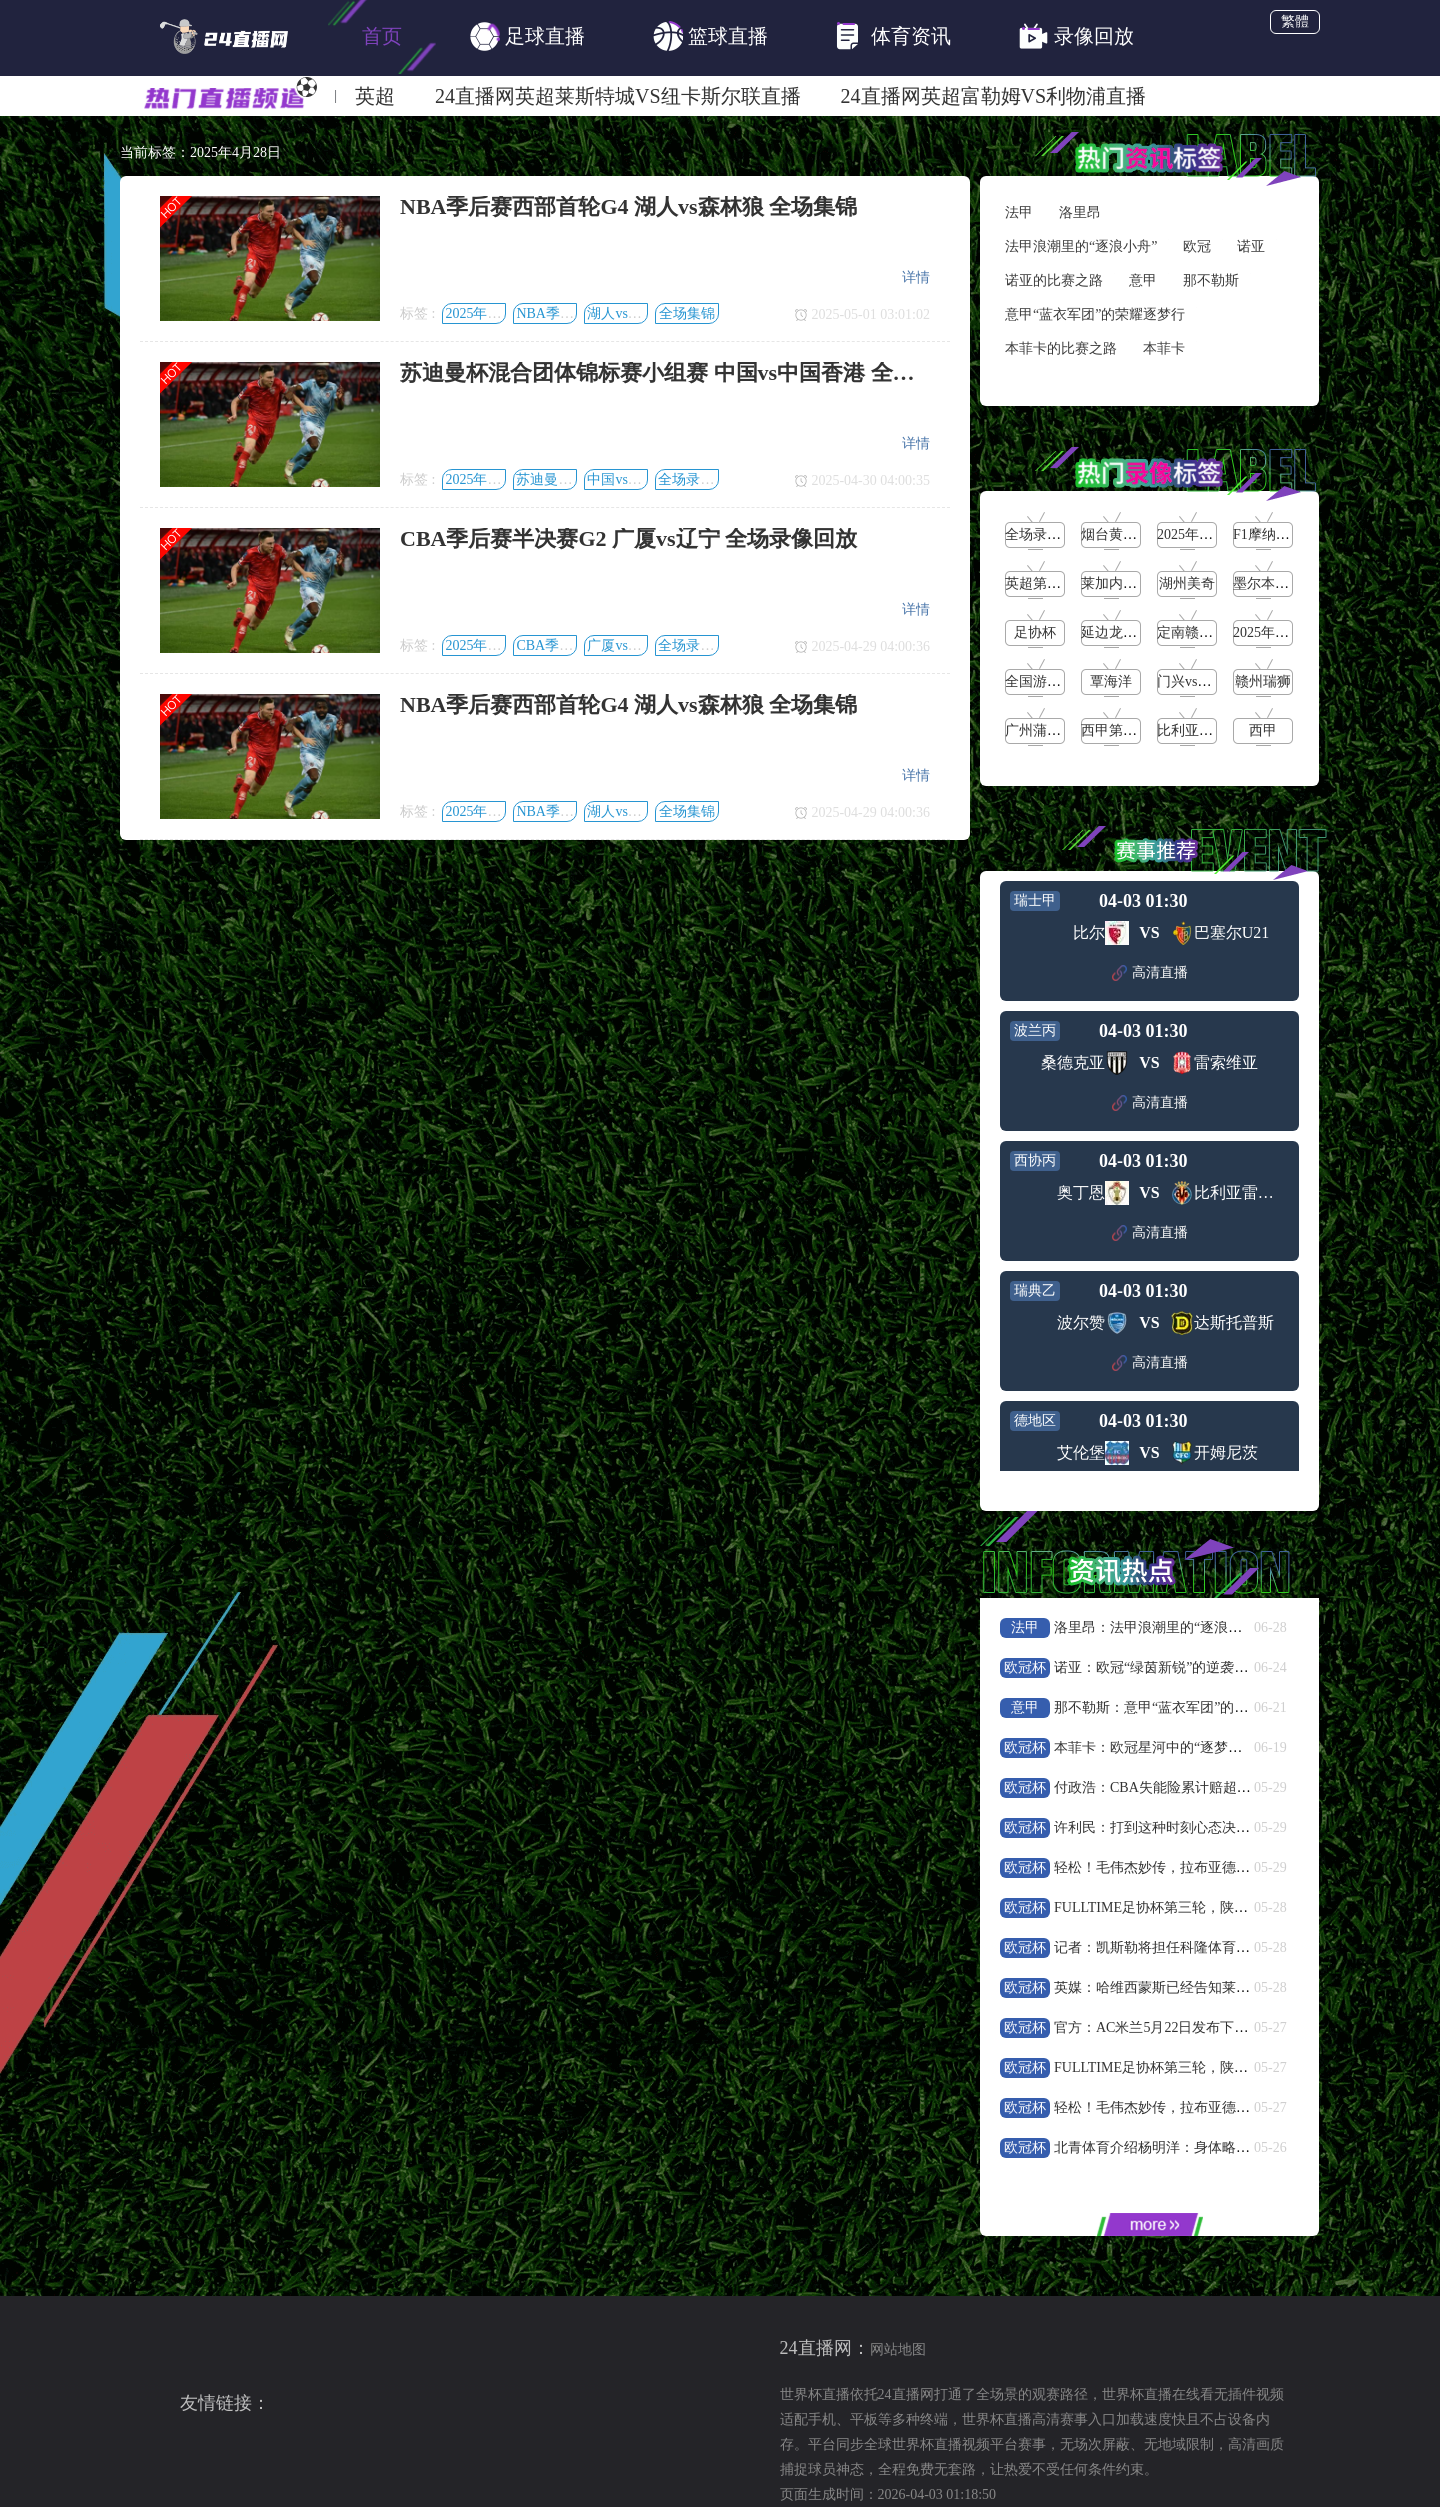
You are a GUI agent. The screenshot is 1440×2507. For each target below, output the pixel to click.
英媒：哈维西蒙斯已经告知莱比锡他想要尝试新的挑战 (1222, 1987)
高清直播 (1150, 973)
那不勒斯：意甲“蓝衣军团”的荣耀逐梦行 (1179, 1707)
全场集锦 (687, 313)
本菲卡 (1164, 348)
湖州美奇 (1187, 583)
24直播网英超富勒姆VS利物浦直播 (994, 96)
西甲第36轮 (1116, 730)
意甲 (1143, 280)
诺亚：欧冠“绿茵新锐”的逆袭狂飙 (1158, 1667)
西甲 (1263, 730)
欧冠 (1197, 246)
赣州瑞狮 (1263, 681)
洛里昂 (1080, 212)
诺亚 (1251, 246)
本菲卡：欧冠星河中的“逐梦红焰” (1158, 1747)
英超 (375, 96)
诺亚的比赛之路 (1054, 280)
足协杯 (1035, 632)
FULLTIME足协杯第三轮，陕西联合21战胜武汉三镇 (1214, 1907)
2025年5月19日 (1278, 632)
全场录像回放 (700, 479)
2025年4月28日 (490, 313)
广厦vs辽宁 (621, 645)
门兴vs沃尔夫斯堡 (1212, 681)
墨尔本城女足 (1275, 583)
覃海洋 (1111, 681)
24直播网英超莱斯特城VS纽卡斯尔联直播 (618, 96)
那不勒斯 (1211, 280)
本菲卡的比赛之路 (1061, 348)
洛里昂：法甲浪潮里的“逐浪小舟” (1158, 1627)
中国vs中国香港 (635, 479)
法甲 (1019, 212)
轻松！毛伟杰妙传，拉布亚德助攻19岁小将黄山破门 (1215, 1867)
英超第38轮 (1040, 583)
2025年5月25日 (1202, 534)
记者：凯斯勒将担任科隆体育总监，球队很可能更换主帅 (1229, 1947)
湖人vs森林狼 (628, 313)
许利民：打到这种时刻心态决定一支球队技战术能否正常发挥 (1243, 1827)
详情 (916, 277)
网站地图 (898, 2349)
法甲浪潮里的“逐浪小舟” (1081, 246)
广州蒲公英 (1040, 730)
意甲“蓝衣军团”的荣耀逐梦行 (1095, 314)
